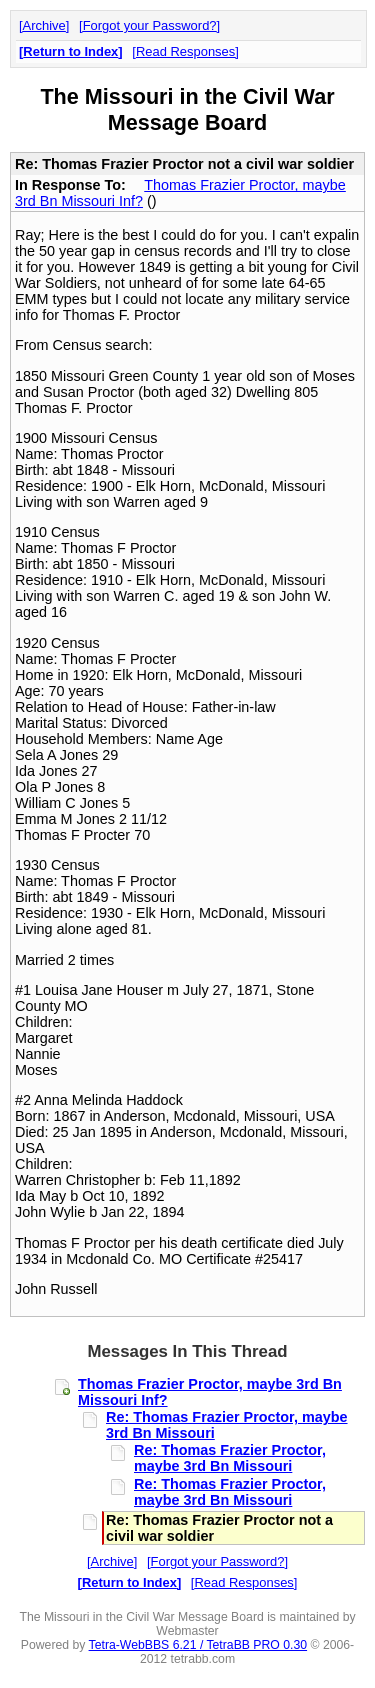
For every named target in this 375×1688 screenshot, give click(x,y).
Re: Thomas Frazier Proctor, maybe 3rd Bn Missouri (230, 1458)
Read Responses (185, 51)
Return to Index (70, 51)
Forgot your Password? (150, 25)
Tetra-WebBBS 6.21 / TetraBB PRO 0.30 (198, 1645)
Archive (44, 25)
